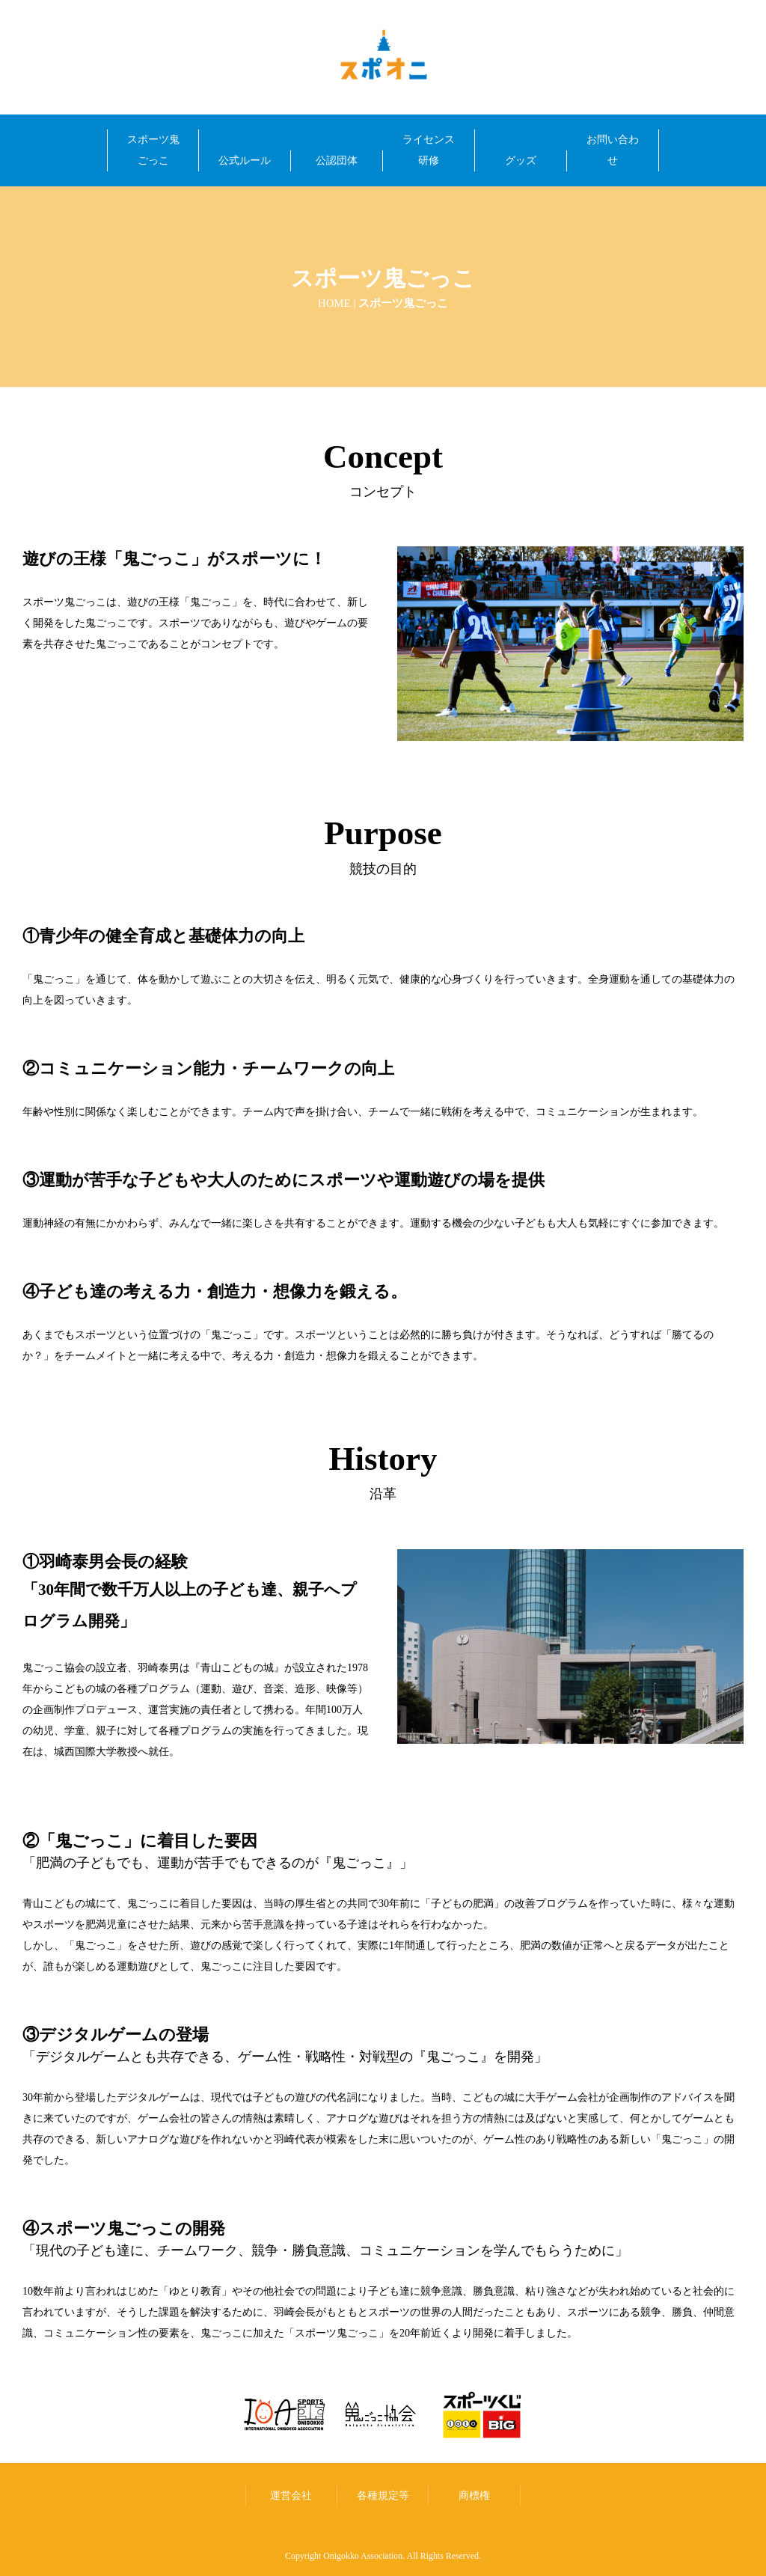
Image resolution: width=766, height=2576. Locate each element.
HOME (334, 303)
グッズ (520, 160)
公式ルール (244, 160)
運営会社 (291, 2494)
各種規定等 (383, 2494)
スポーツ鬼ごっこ (153, 150)
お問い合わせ (612, 150)
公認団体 (337, 160)
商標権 (474, 2494)
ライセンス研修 (428, 150)
